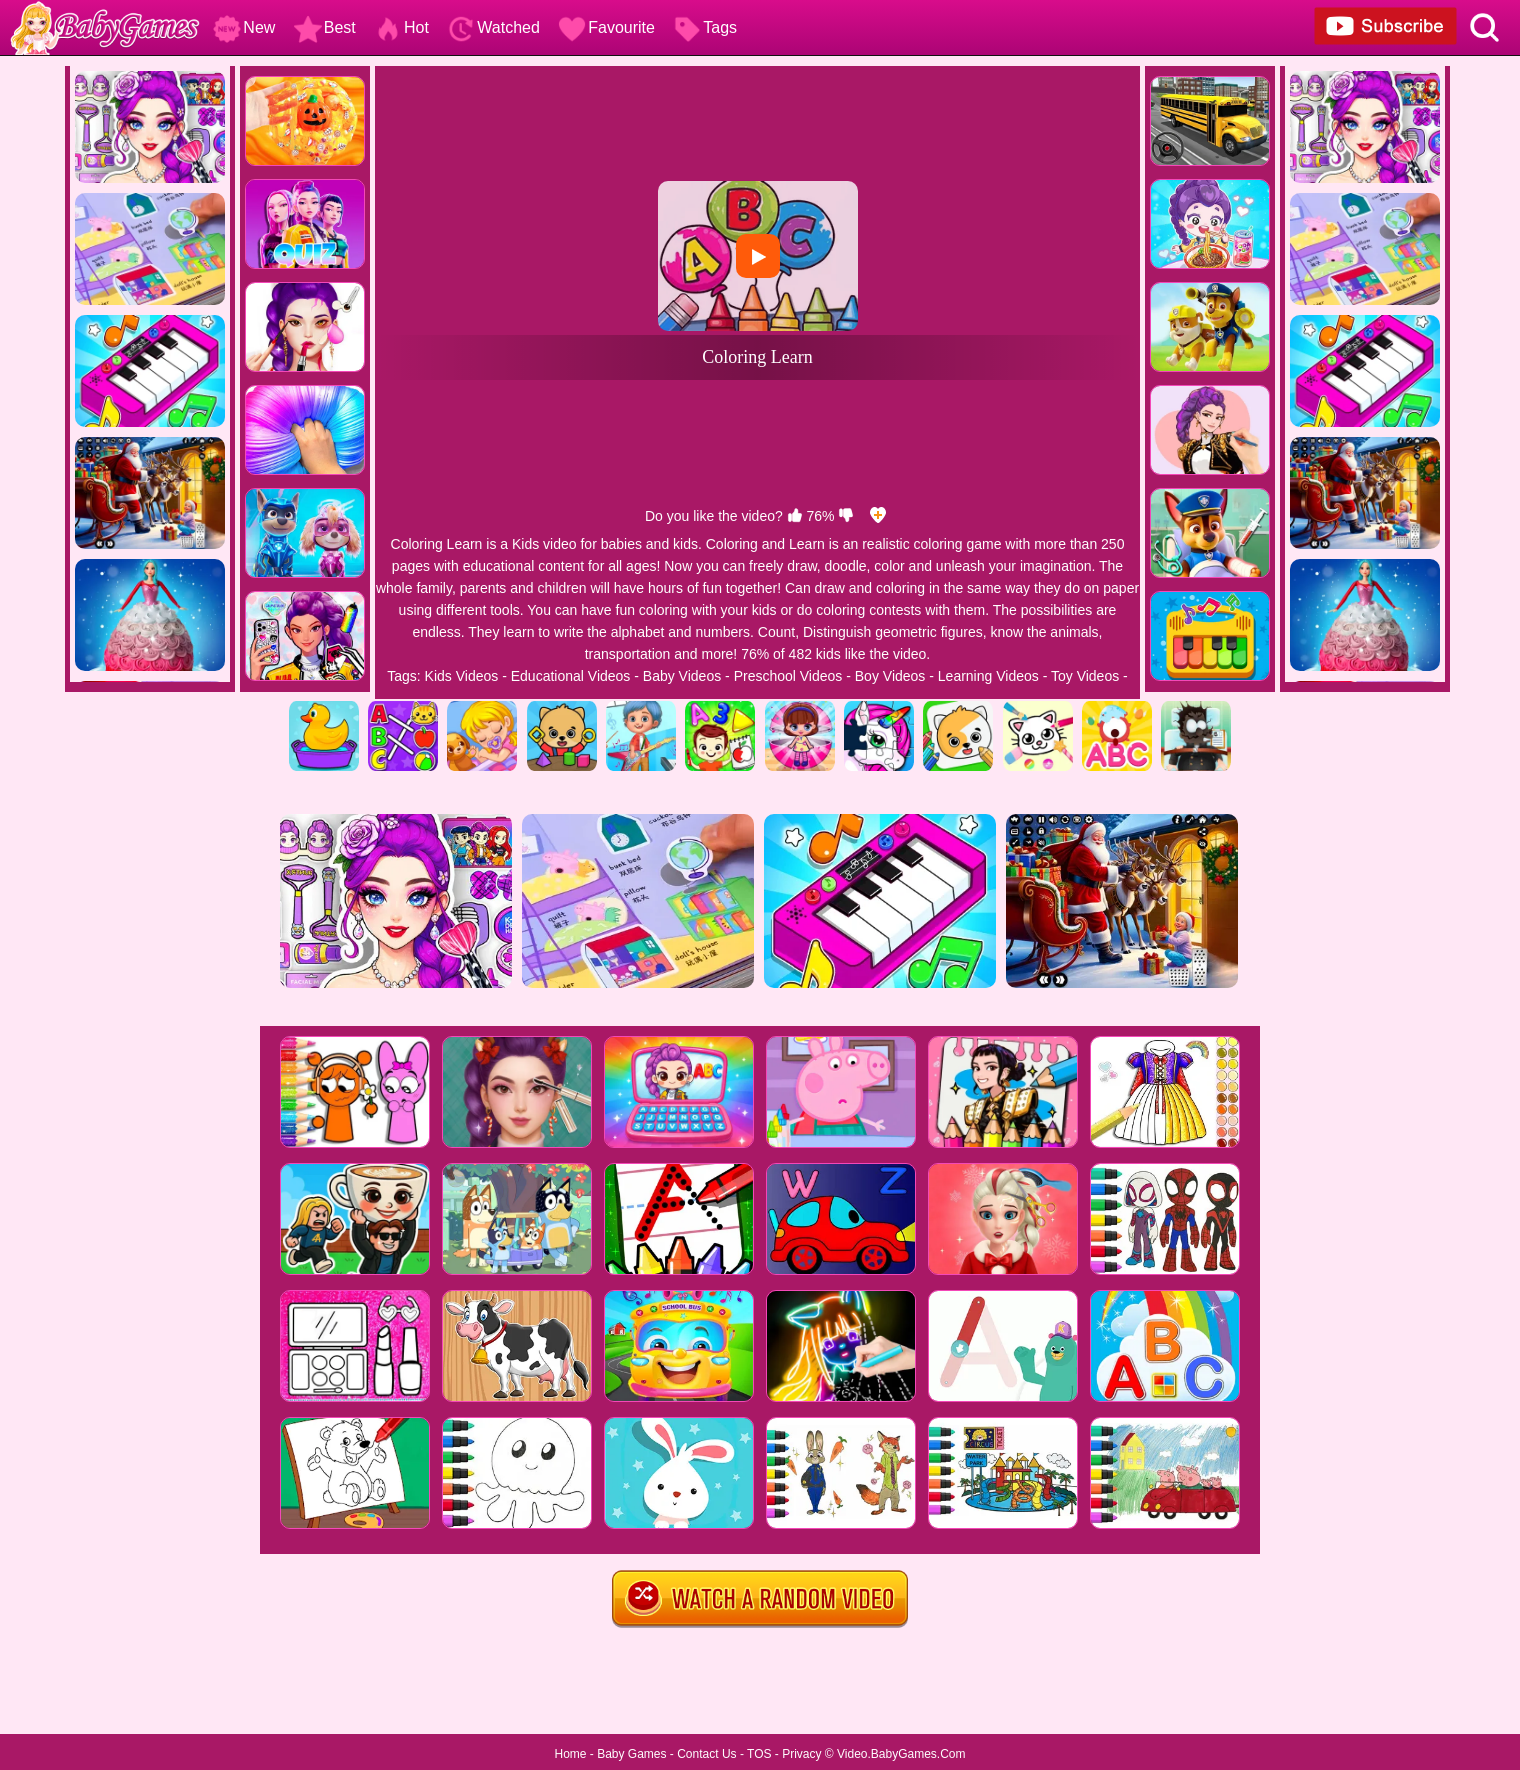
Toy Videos (1085, 676)
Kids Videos (462, 676)
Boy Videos (890, 676)
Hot (401, 27)
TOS (759, 1754)
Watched (493, 27)
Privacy (801, 1754)
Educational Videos (571, 676)
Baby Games (631, 1754)
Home (570, 1754)
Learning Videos (988, 676)
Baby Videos (682, 676)
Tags (705, 27)
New (244, 27)
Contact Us (706, 1754)
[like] (795, 516)
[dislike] (846, 516)
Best (325, 27)
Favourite (606, 27)
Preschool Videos (788, 676)
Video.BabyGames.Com (901, 1754)
